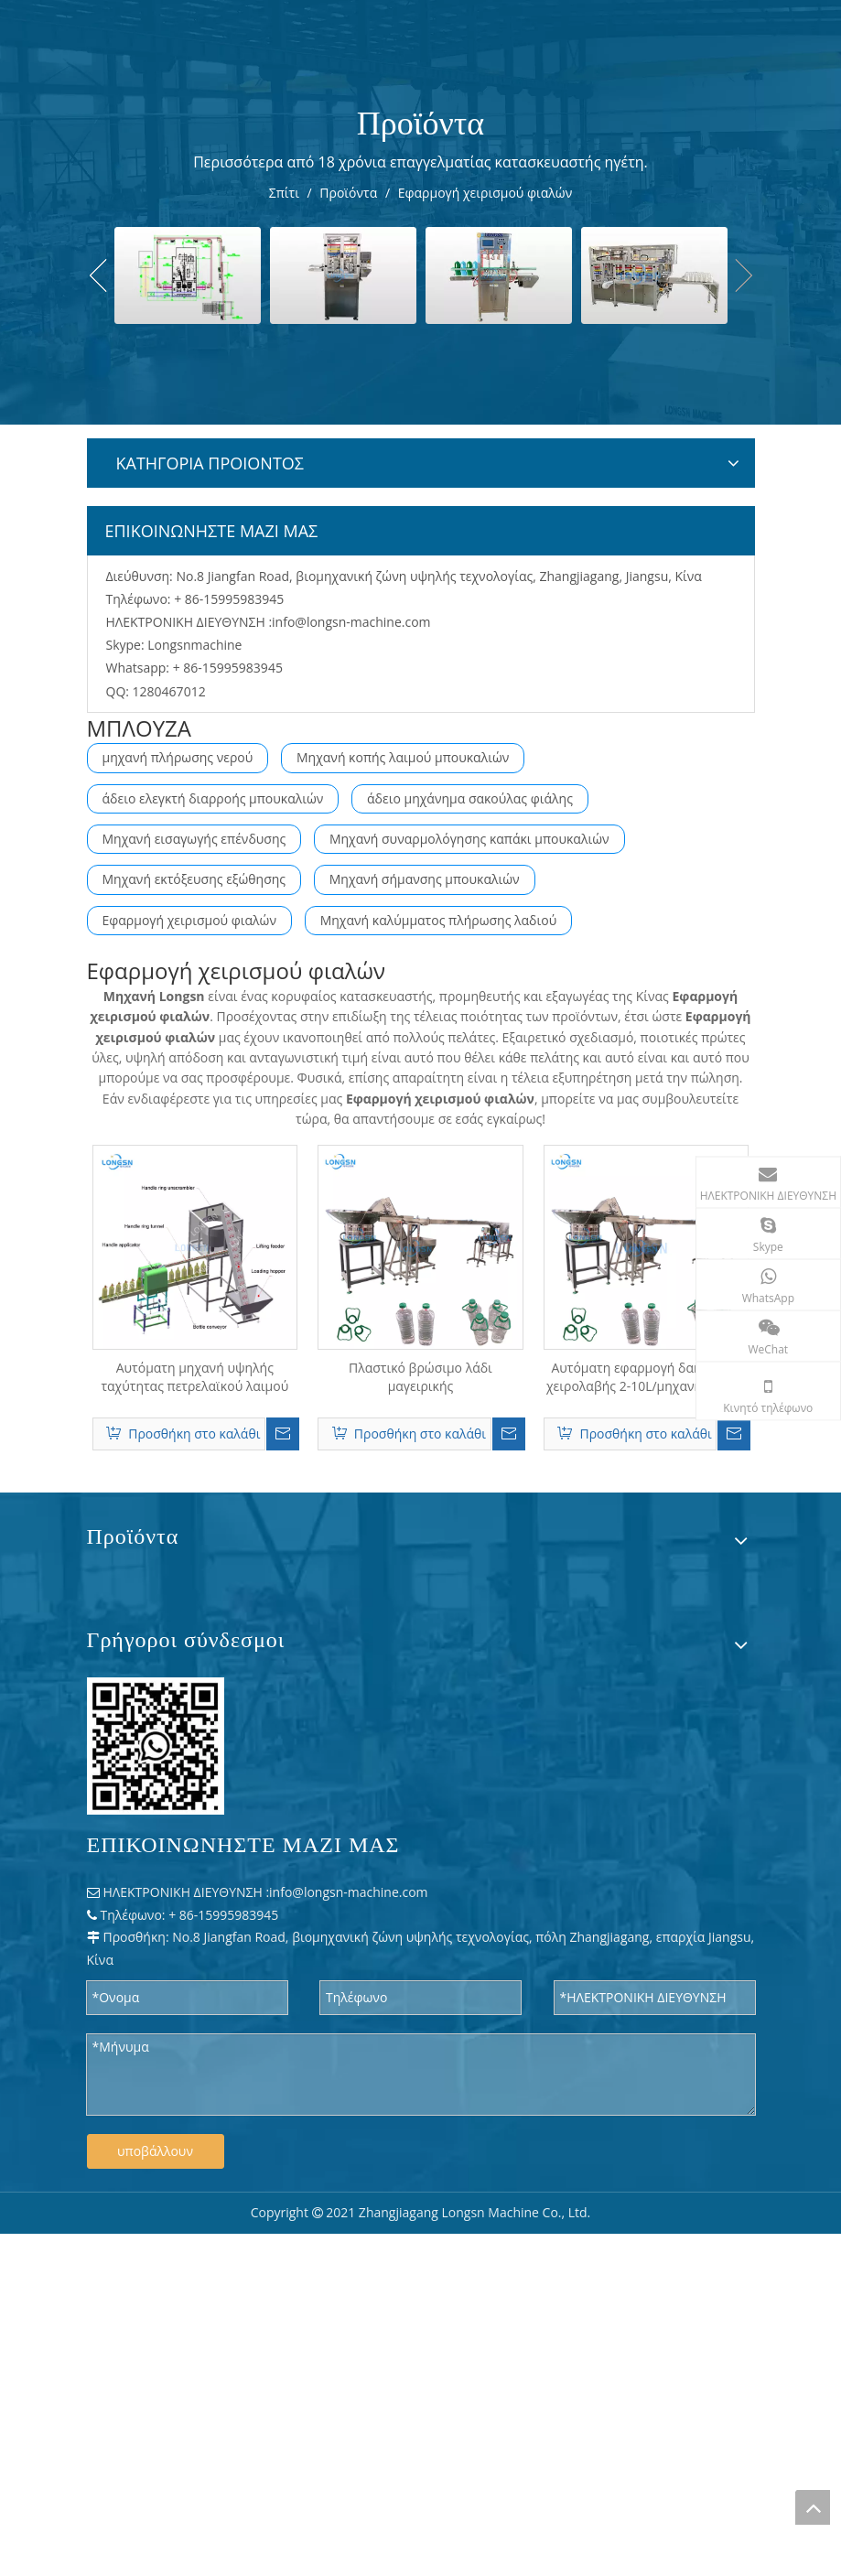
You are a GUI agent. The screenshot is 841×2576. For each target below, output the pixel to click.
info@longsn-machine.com (351, 622)
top (812, 2507)
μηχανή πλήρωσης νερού (177, 757)
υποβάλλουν (155, 2151)
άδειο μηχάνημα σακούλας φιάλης (470, 798)
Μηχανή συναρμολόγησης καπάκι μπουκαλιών (469, 838)
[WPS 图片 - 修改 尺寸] (155, 1746)
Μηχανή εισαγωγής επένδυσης (194, 838)
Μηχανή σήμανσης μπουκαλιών (424, 879)
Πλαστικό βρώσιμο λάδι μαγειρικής (420, 1377)
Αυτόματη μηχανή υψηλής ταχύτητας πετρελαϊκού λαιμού (194, 1377)
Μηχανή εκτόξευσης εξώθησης (194, 879)
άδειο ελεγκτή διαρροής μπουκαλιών (213, 798)
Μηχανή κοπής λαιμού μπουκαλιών (403, 757)
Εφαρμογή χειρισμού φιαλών (189, 920)
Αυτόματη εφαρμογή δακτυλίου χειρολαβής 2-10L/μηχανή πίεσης (646, 1377)
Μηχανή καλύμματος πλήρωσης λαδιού (438, 920)
